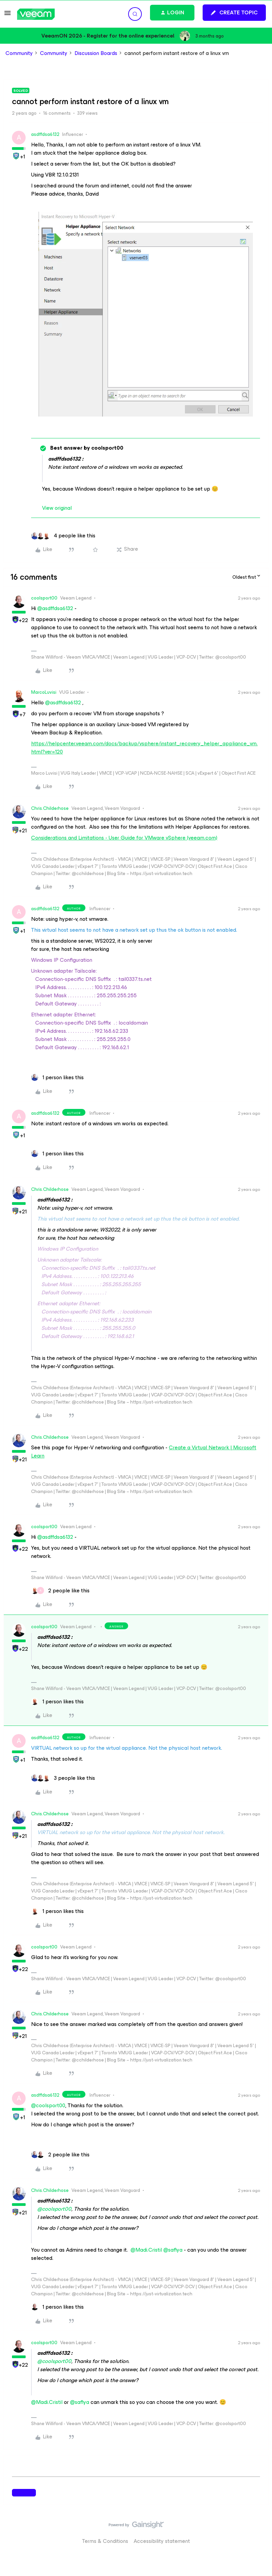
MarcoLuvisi (43, 692)
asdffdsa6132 (45, 134)
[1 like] (57, 1077)
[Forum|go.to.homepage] (36, 14)
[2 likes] (60, 1591)
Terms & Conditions (105, 2541)
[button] (7, 15)
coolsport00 (44, 598)
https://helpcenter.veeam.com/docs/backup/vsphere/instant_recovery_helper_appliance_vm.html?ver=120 (144, 747)
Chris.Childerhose (50, 808)
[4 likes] (63, 536)
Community (19, 53)
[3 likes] (63, 1778)
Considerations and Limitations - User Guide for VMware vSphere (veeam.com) (124, 837)
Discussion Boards (95, 53)
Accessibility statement (162, 2541)
